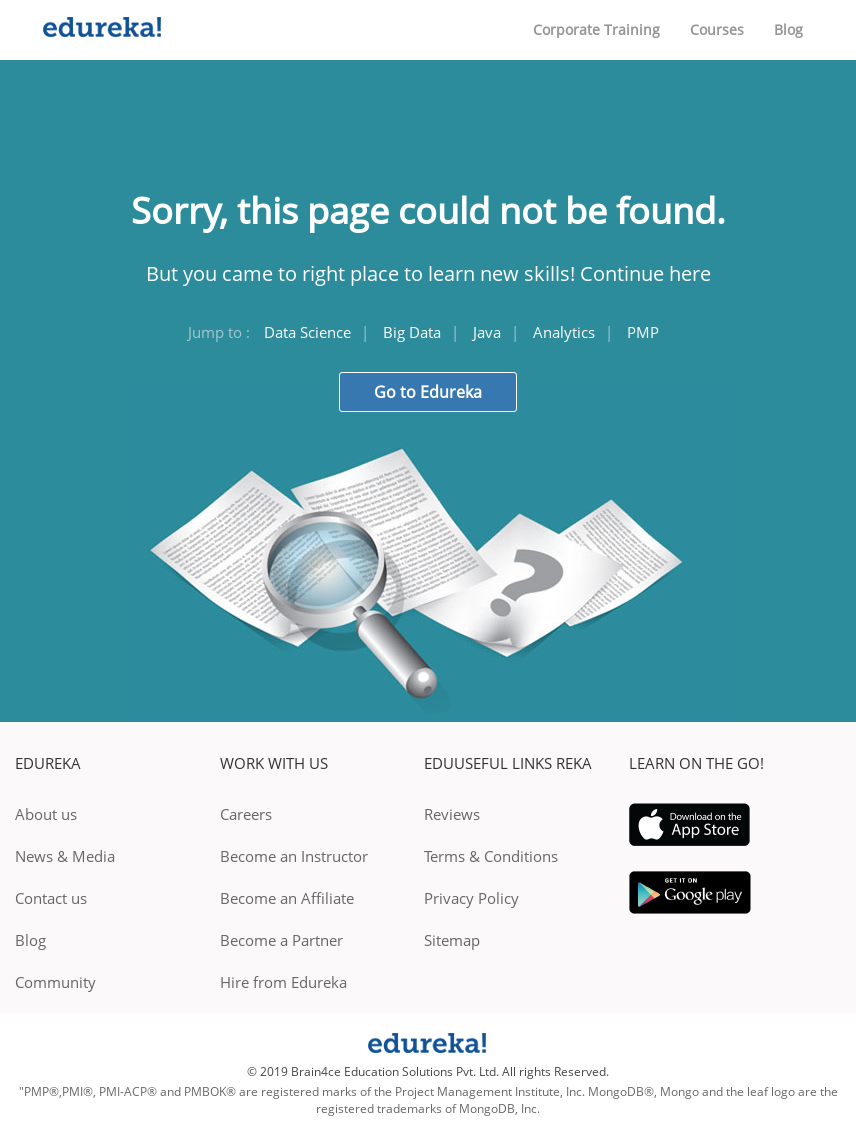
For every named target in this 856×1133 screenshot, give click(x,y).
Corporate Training (596, 29)
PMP (643, 332)
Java (487, 332)
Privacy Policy (471, 898)
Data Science (307, 332)
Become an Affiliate (287, 898)
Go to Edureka (428, 392)
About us (46, 814)
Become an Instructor (294, 856)
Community (55, 982)
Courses (717, 29)
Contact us (51, 898)
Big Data (412, 332)
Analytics (564, 332)
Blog (788, 29)
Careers (246, 814)
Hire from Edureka (283, 982)
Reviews (452, 814)
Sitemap (452, 940)
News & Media (65, 856)
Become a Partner (281, 940)
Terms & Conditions (491, 856)
